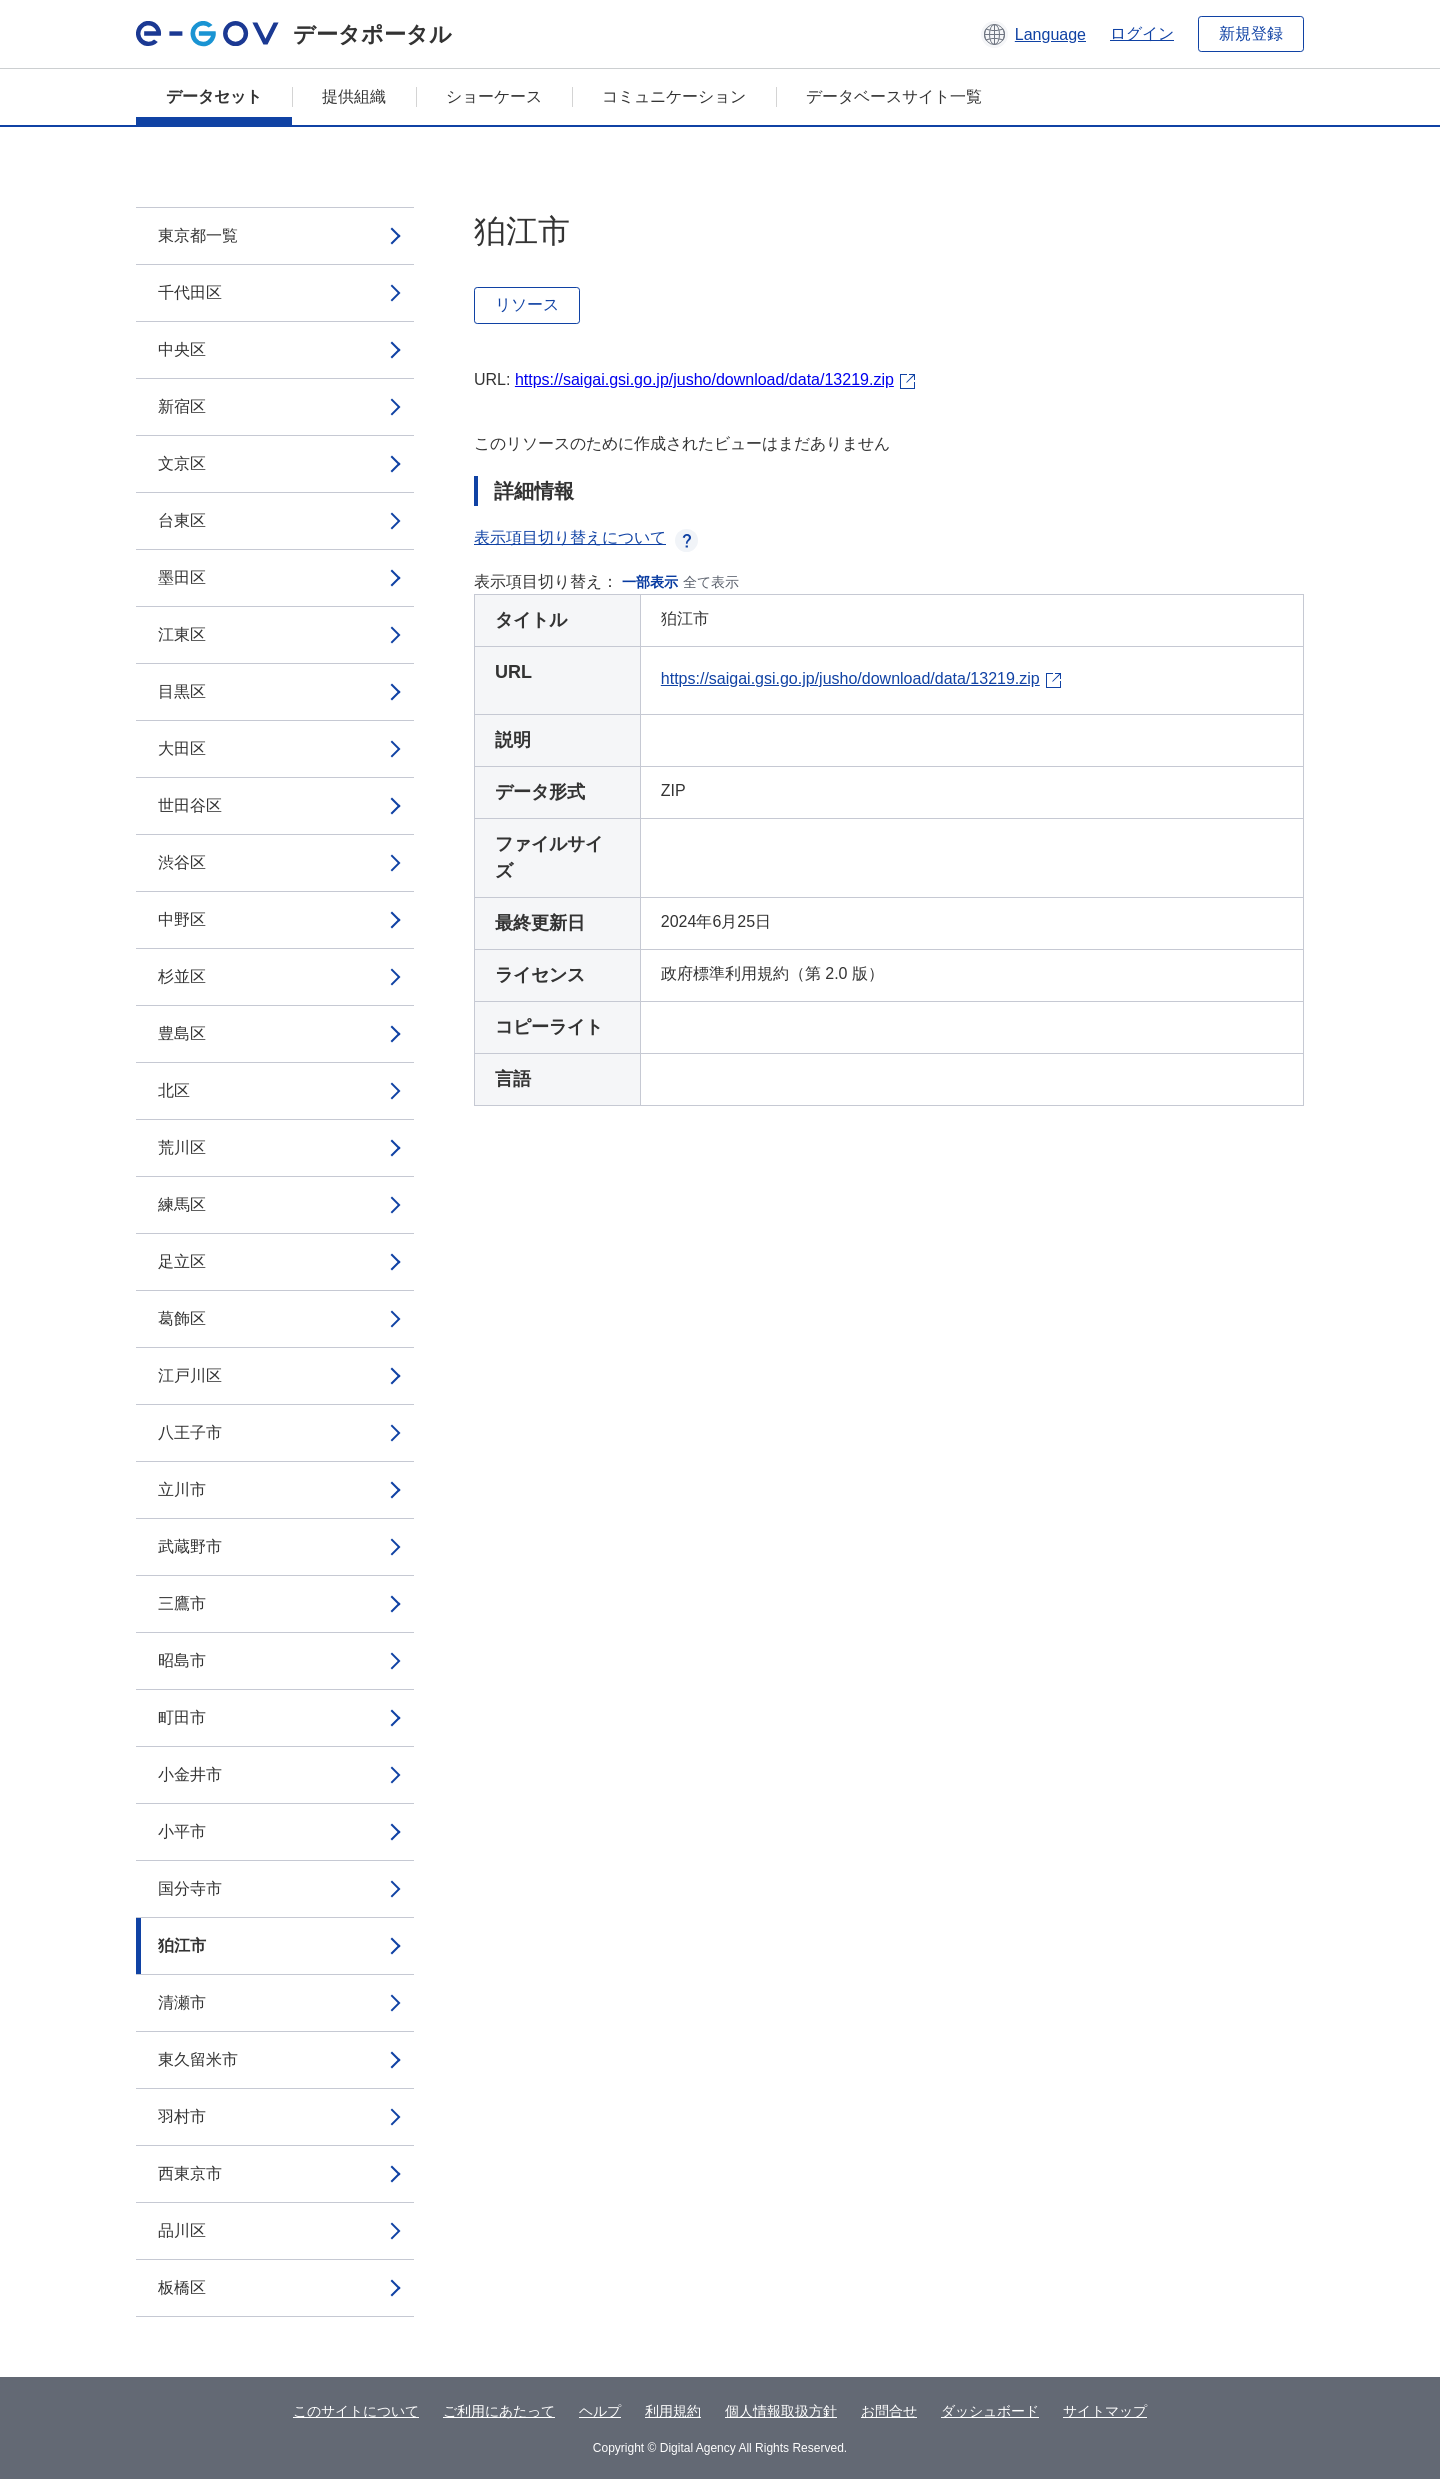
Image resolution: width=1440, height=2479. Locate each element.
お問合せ (889, 2411)
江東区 (182, 634)
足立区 (182, 1261)
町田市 (182, 1717)
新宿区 (182, 406)
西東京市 (190, 2173)
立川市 (182, 1489)
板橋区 (182, 2287)
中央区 (182, 349)
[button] (1033, 34)
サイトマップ (1105, 2411)
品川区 (182, 2230)
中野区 (182, 919)
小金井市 (190, 1774)
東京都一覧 (198, 235)
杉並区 (182, 976)
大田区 (182, 748)
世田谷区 (190, 805)
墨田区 (182, 577)
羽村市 (182, 2116)
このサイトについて (356, 2411)
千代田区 (190, 292)
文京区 (182, 463)
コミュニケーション (674, 96)
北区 (174, 1090)
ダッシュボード (990, 2411)
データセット (214, 96)
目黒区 (182, 691)
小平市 (182, 1831)
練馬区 (182, 1204)
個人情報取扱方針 (781, 2411)
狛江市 (182, 1945)
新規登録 (1251, 33)
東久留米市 (198, 2059)
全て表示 (711, 582)
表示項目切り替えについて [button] (586, 537)
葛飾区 (182, 1318)
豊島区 (182, 1033)
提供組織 (354, 96)
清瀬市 (182, 2002)
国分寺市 (190, 1888)
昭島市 (182, 1660)
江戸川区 (190, 1375)
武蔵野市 (190, 1546)
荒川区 (182, 1147)
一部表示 (650, 582)
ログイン (1142, 33)
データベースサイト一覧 (894, 96)
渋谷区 (182, 862)
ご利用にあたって (499, 2411)
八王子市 (190, 1432)
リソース (527, 304)
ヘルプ (600, 2411)
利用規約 (673, 2411)
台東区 (182, 520)
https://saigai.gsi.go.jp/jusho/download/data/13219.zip (704, 379)
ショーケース (494, 96)
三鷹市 (182, 1603)
